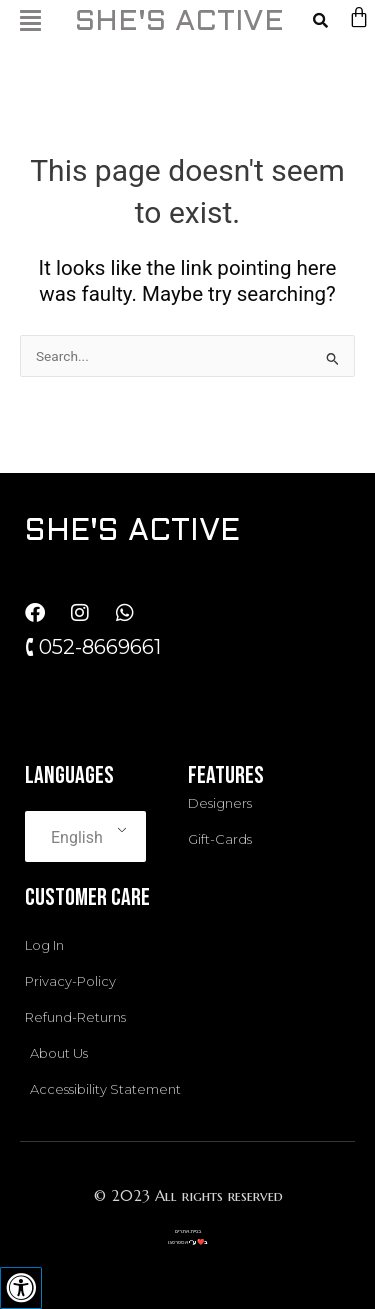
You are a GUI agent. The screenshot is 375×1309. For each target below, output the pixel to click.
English (77, 837)
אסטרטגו (178, 1242)
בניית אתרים (188, 1231)
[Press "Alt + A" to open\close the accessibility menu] (21, 1288)
